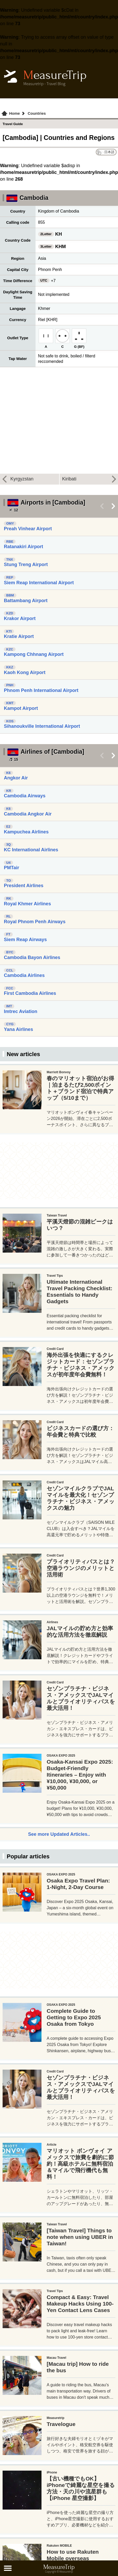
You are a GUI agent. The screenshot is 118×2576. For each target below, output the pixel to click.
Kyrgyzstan (21, 478)
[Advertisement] (54, 1101)
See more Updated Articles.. (59, 1953)
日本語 (109, 152)
